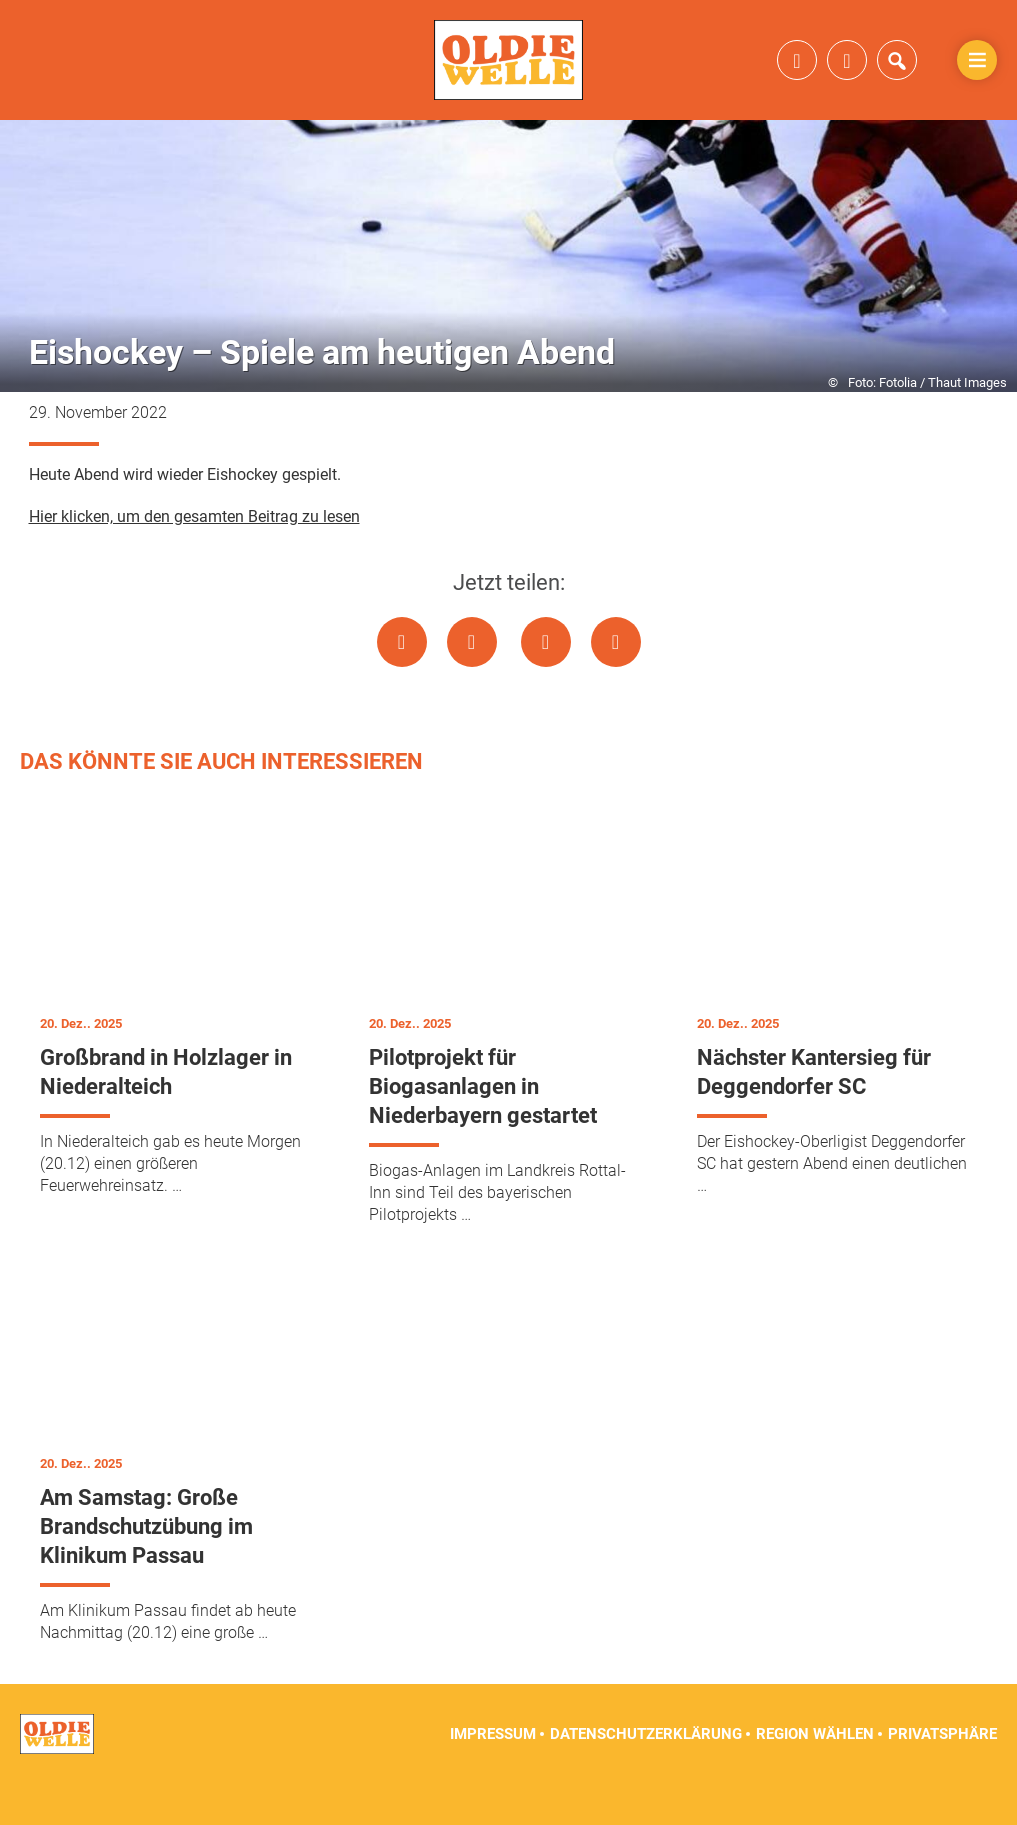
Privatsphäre (942, 1775)
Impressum (493, 1775)
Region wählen (815, 1775)
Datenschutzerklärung (646, 1775)
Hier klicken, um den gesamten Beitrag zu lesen (194, 557)
